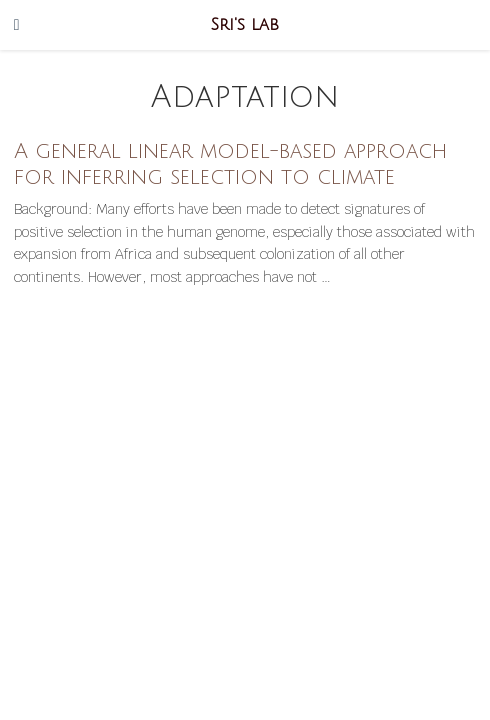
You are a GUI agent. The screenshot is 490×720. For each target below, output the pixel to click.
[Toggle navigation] (17, 25)
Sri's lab (245, 25)
